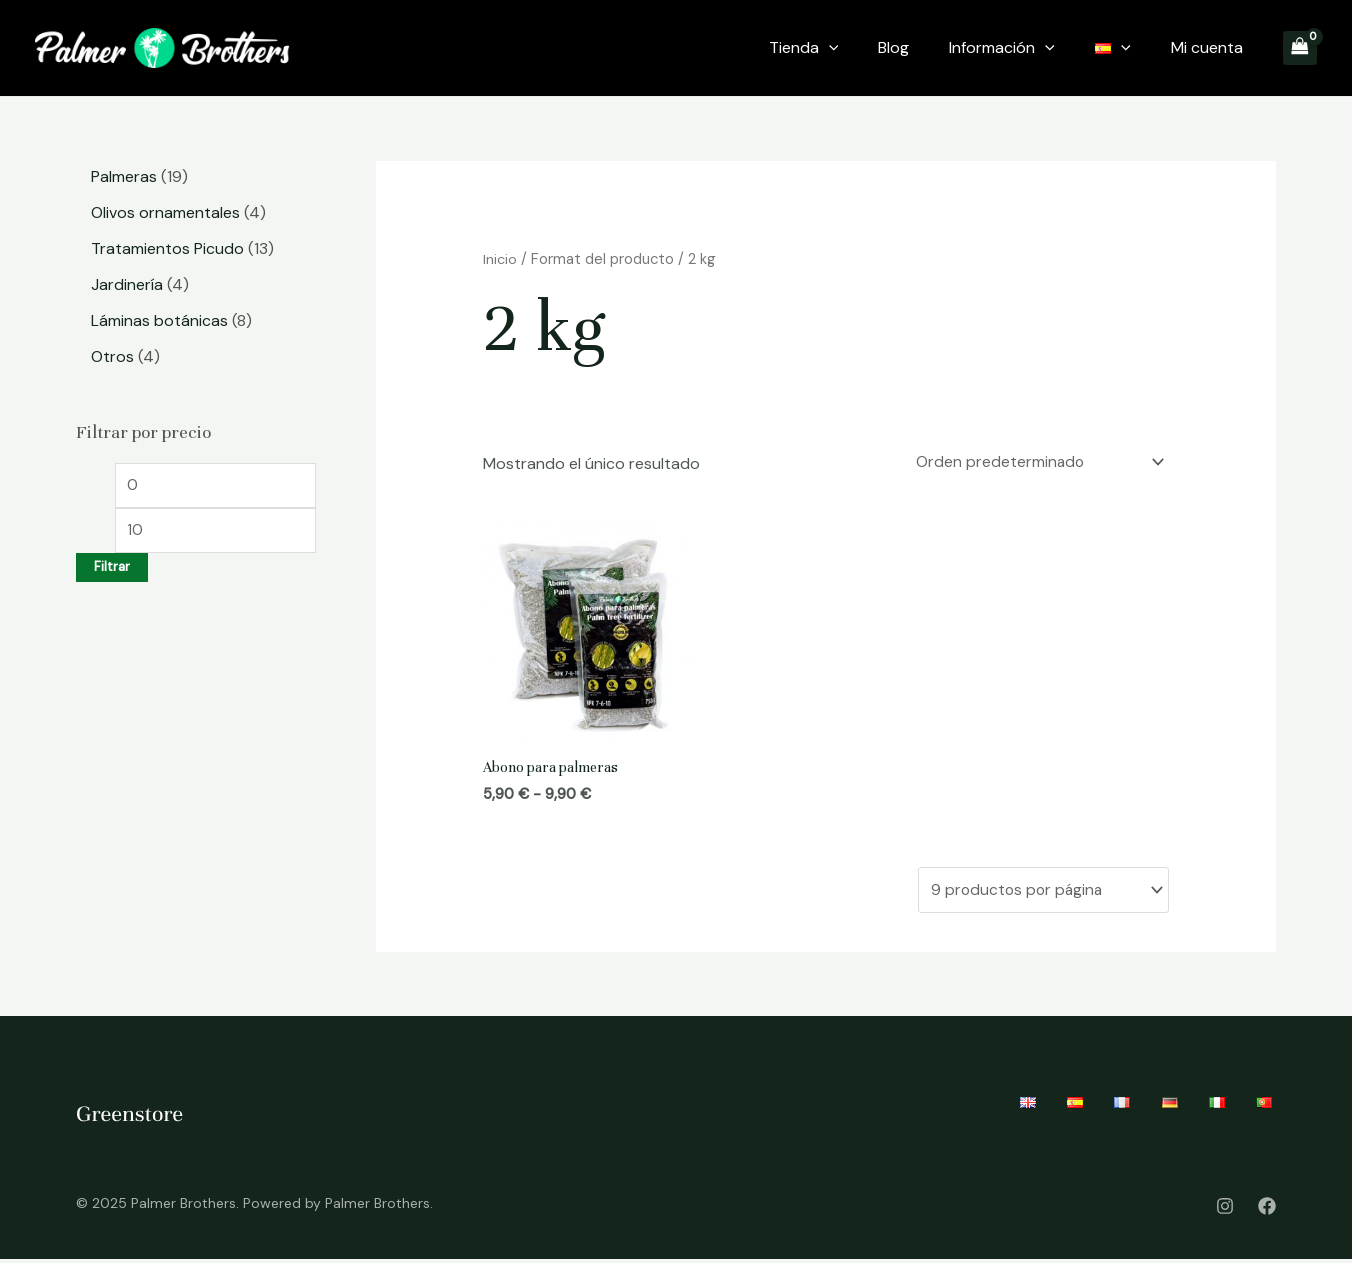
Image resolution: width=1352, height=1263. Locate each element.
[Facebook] (1267, 1209)
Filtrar (112, 571)
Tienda (804, 48)
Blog (893, 47)
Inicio (500, 259)
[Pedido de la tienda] (1033, 463)
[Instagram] (1225, 1209)
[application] (829, 48)
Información (1002, 48)
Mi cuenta (1207, 47)
